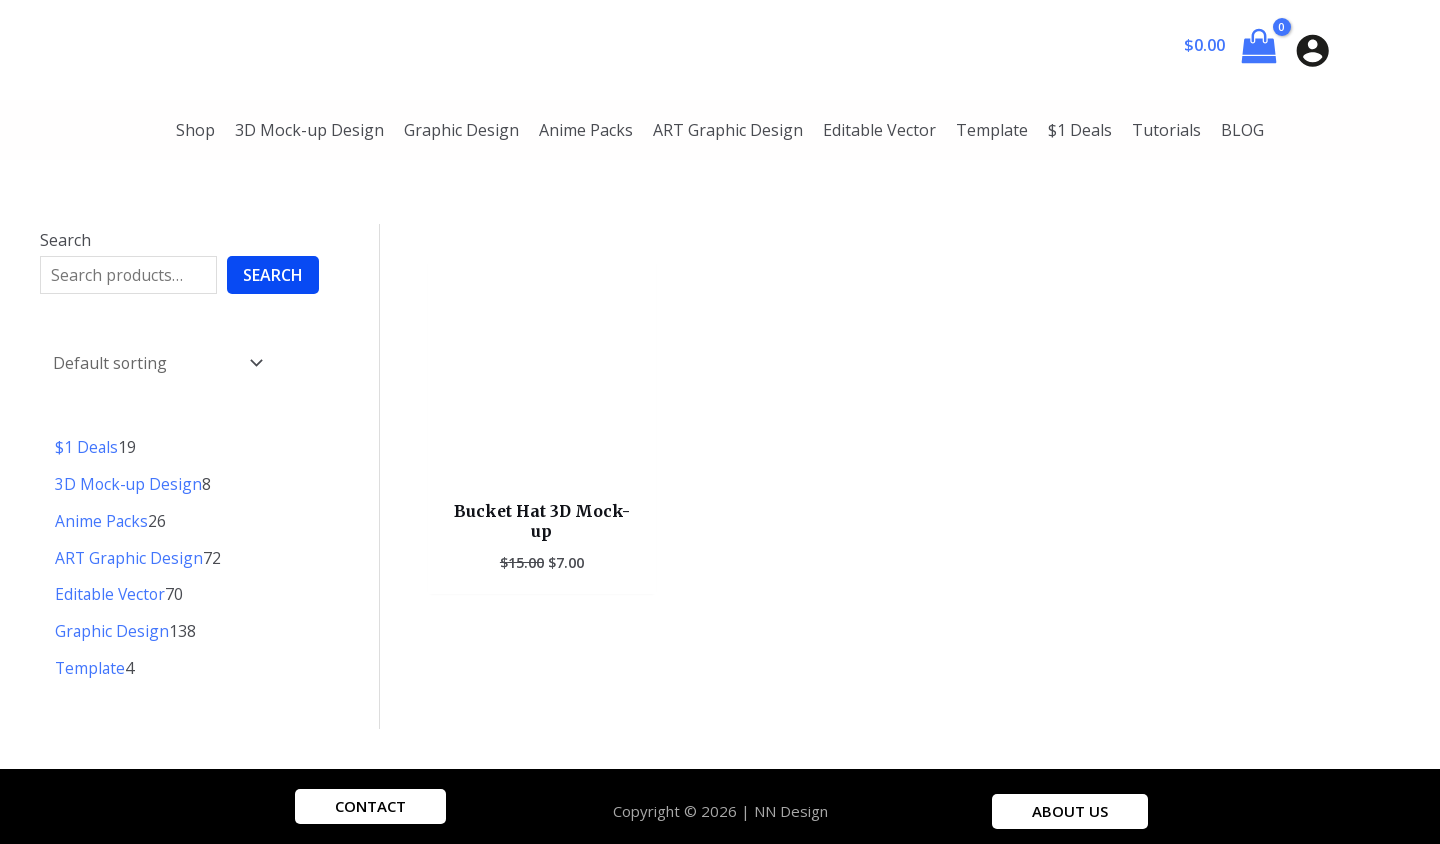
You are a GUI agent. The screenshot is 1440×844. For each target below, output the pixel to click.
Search (65, 240)
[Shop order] (155, 360)
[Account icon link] (1312, 50)
